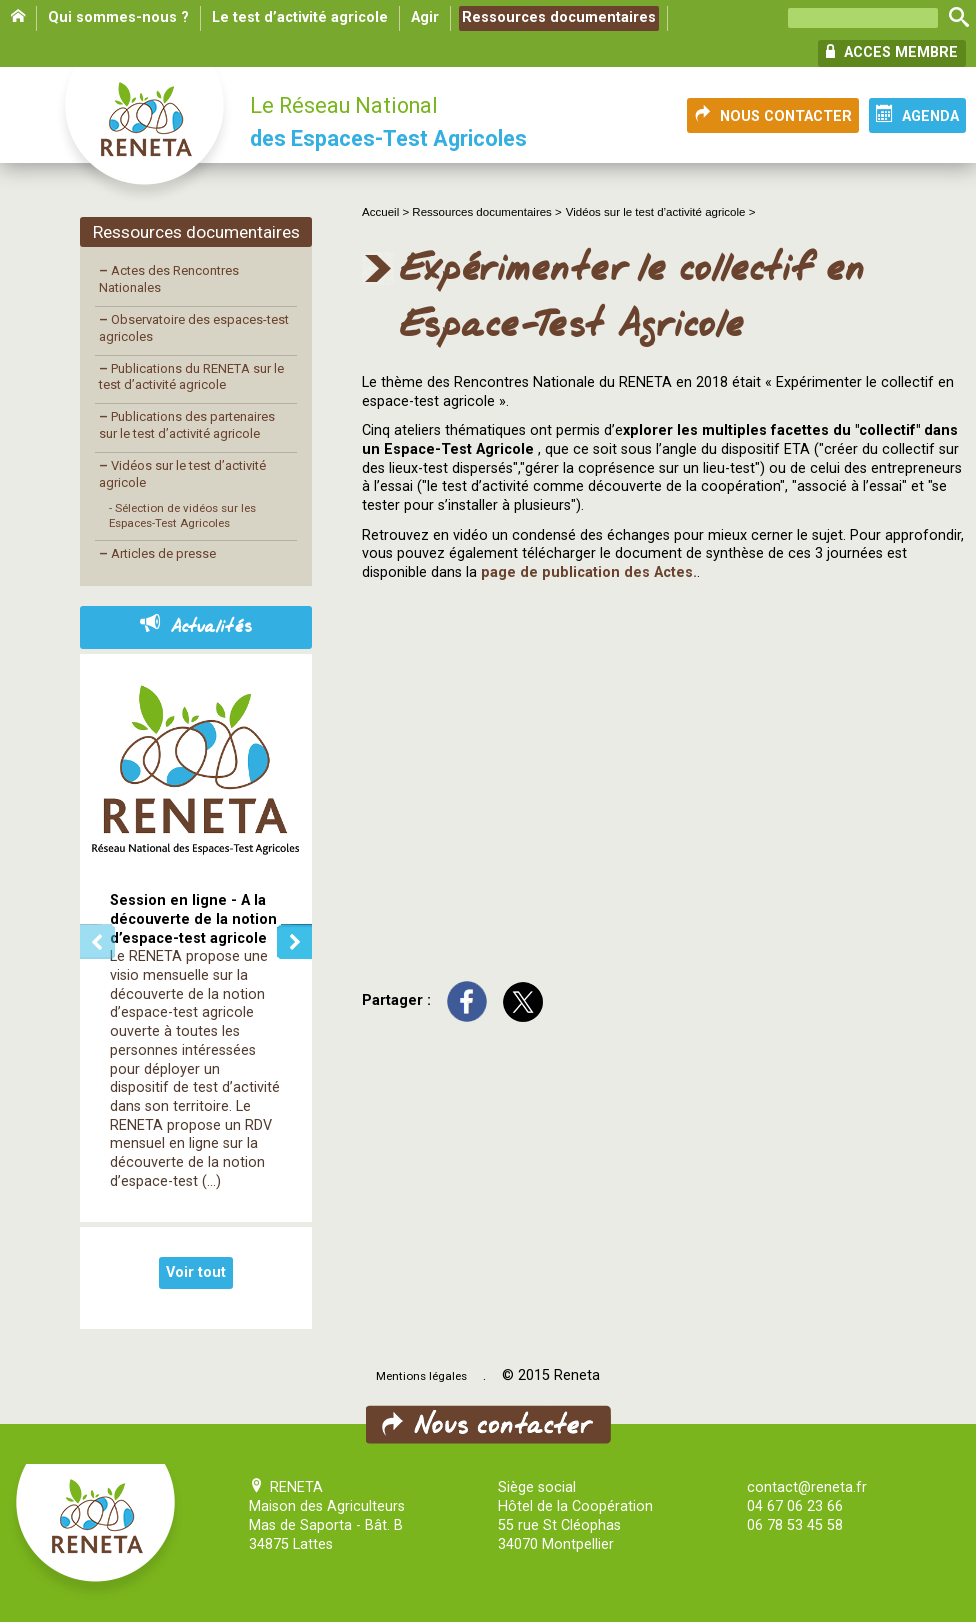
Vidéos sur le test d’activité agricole (182, 474)
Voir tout (196, 1272)
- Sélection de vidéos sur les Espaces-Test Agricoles (182, 515)
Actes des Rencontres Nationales (169, 279)
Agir (425, 17)
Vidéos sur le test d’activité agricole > (661, 212)
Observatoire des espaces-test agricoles (194, 328)
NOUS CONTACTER (773, 115)
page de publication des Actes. (589, 572)
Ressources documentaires (559, 17)
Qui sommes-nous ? (118, 17)
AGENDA (917, 115)
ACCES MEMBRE (892, 52)
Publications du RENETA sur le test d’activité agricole (191, 377)
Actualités (196, 627)
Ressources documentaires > (486, 212)
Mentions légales (421, 1376)
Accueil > (387, 212)
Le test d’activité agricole (300, 17)
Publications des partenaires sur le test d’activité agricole (187, 425)
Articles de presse (157, 553)
